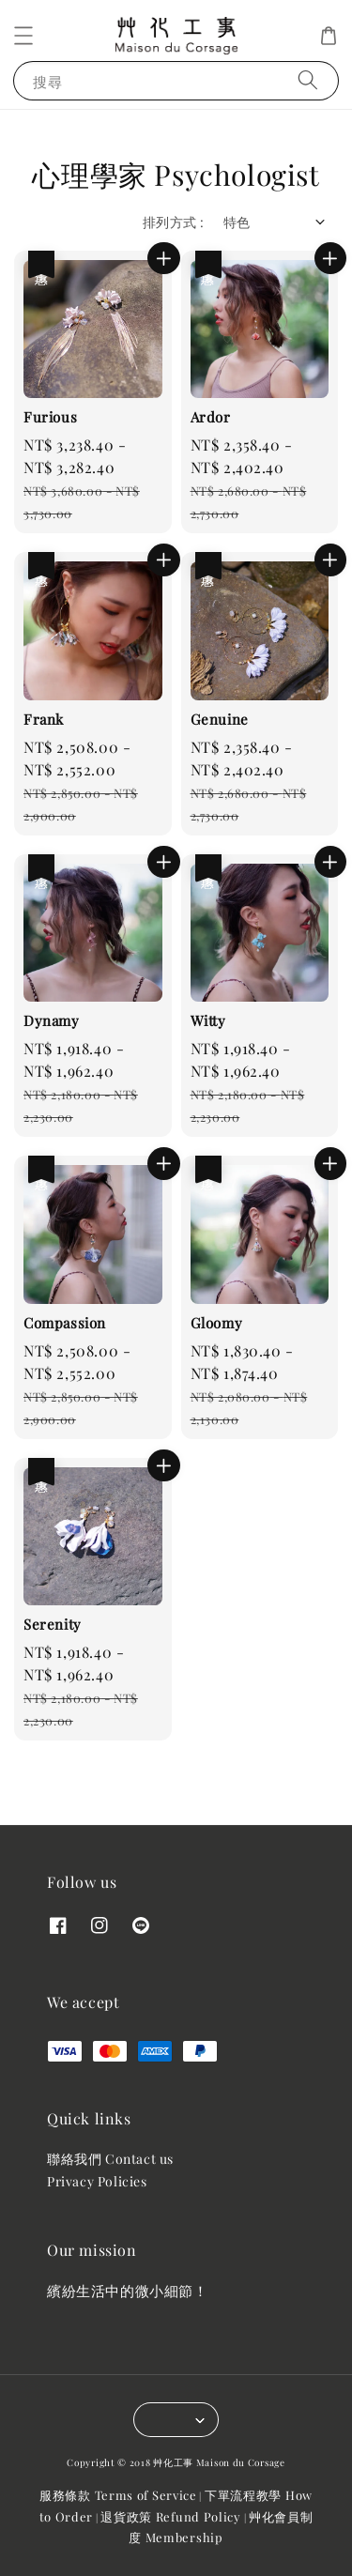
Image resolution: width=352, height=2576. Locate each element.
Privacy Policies (97, 2181)
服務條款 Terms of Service (118, 2495)
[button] (23, 35)
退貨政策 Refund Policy (170, 2516)
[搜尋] (308, 80)
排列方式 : (173, 222)
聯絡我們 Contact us (110, 2159)
